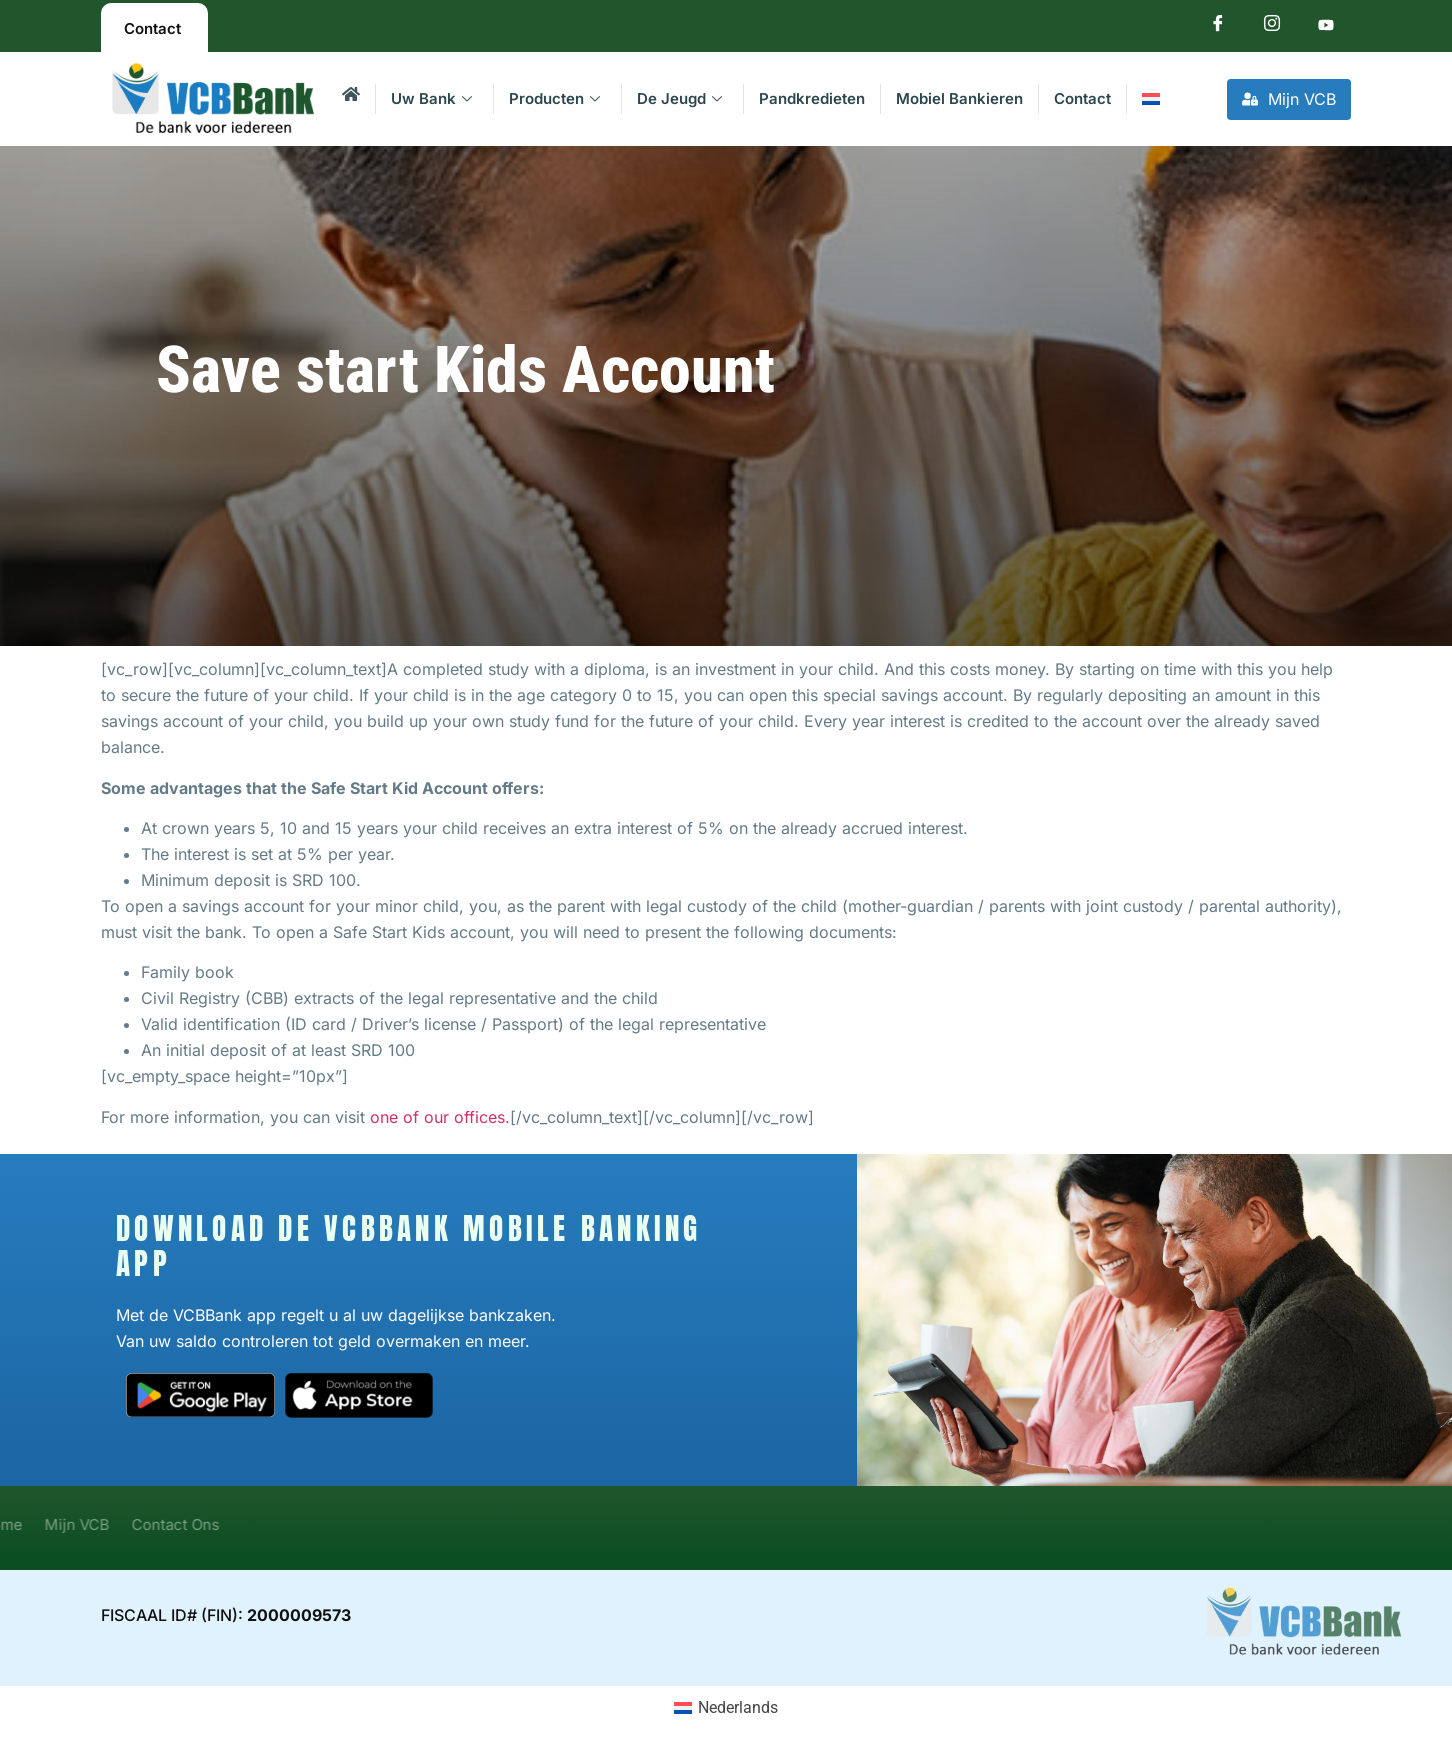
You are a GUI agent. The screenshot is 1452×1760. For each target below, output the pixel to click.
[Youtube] (1326, 27)
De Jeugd (679, 98)
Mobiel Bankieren (959, 98)
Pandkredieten (812, 98)
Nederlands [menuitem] (738, 1707)
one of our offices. (440, 1117)
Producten (554, 98)
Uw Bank (431, 98)
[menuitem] (1150, 99)
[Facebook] (1218, 27)
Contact (1082, 98)
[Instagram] (1272, 27)
